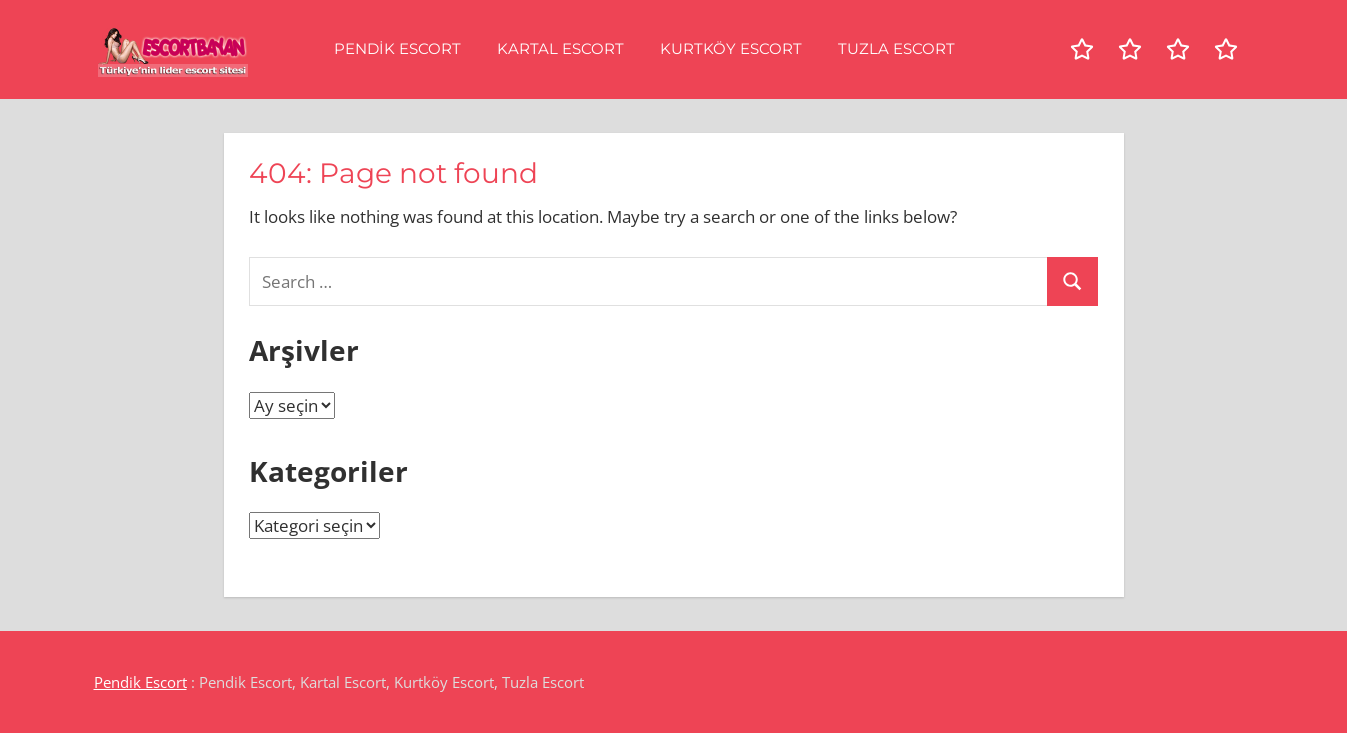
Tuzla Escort (896, 48)
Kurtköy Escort (731, 48)
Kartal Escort (560, 48)
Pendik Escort (397, 48)
